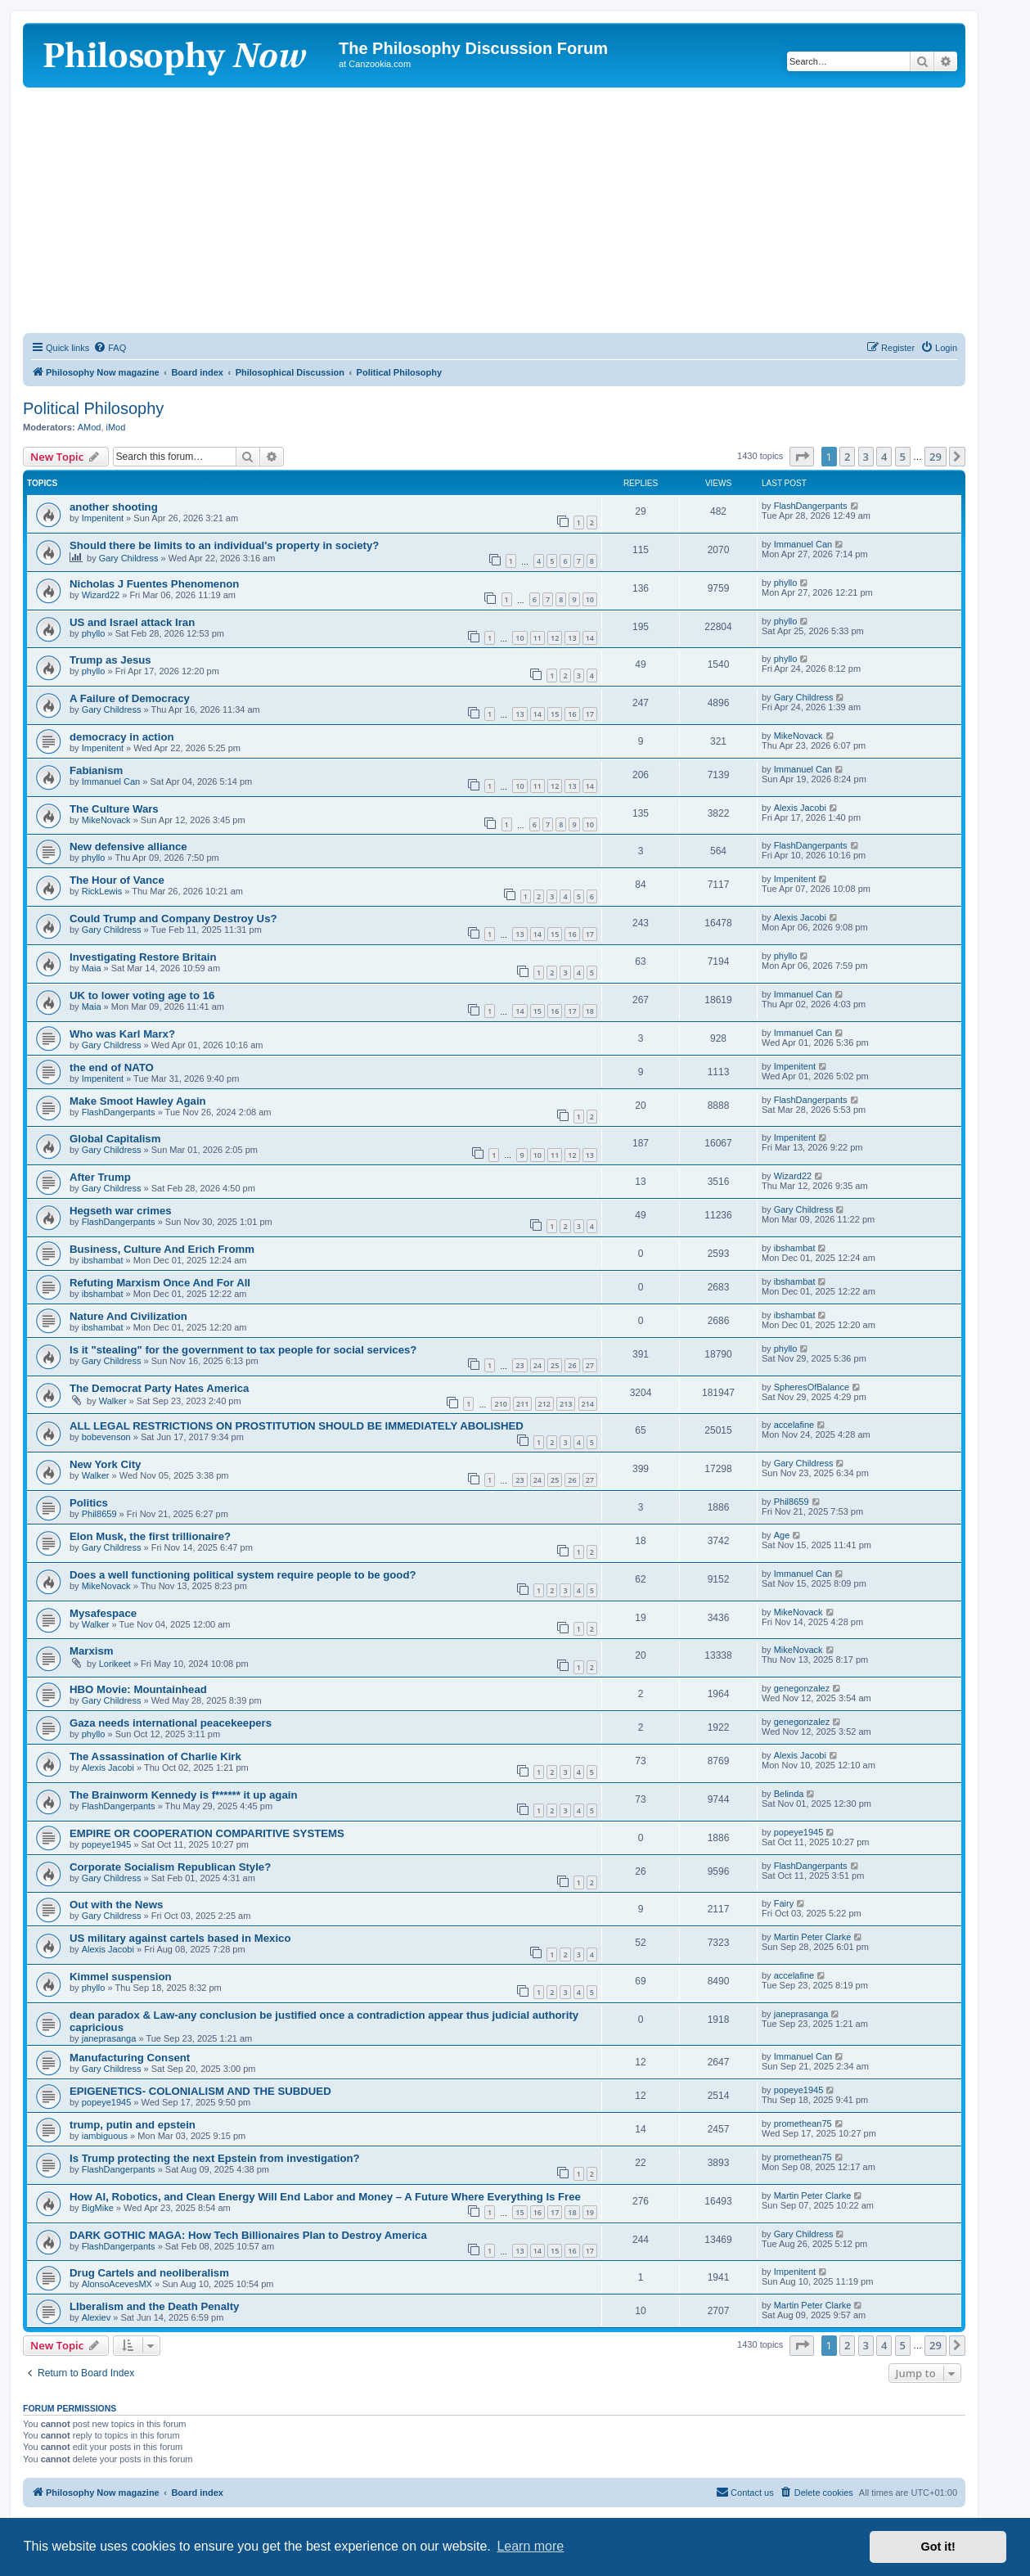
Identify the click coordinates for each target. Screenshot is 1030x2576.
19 (590, 2212)
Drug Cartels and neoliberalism (149, 2273)
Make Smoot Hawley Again (138, 1101)
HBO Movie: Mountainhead (138, 1689)
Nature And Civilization (128, 1316)
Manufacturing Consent (130, 2057)
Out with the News (116, 1904)
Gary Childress (129, 558)
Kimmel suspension (121, 1976)
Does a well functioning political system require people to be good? (243, 1575)
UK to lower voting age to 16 (142, 995)
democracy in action (122, 737)
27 (590, 1365)
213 (566, 1403)
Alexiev (96, 2317)
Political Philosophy (93, 408)
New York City (105, 1464)
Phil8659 (99, 1514)
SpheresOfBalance (811, 1387)
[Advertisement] (494, 210)
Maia (91, 968)
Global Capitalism (115, 1139)
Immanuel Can (803, 544)
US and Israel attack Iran (132, 622)
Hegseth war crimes (121, 1211)
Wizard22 (100, 595)
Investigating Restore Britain (143, 957)
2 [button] (847, 456)
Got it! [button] (938, 2546)
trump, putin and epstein (133, 2125)
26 (572, 1365)
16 (572, 714)
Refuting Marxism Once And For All (160, 1283)
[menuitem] (109, 348)
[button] (801, 456)
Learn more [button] (530, 2546)
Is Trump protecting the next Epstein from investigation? (215, 2158)
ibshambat (103, 1260)
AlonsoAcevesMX (117, 2284)
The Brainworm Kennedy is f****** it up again (183, 1795)
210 (500, 1403)
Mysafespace (103, 1613)
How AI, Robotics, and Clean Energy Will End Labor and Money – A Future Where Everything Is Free (325, 2197)
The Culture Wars (114, 809)
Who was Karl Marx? (122, 1034)
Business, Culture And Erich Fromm (162, 1249)
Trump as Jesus (110, 660)
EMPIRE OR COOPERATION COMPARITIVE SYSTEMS (207, 1833)
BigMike (98, 2208)
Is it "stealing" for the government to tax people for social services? (243, 1350)
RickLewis (102, 891)
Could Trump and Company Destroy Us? (173, 918)
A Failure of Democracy (130, 698)
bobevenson (106, 1437)
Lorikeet (115, 1664)
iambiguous (105, 2136)
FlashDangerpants (811, 506)
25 (555, 1365)
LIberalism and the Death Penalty (154, 2306)
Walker (113, 1401)
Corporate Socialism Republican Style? (170, 1867)
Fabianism (96, 770)
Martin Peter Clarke (813, 1937)
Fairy (784, 1903)
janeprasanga (109, 2038)
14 (590, 638)
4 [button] (884, 456)
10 (590, 599)
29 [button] (935, 456)
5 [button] (903, 456)
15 (555, 714)
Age (782, 1535)
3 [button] (866, 456)
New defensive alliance (128, 846)
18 (590, 1011)
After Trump (100, 1177)
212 (544, 1403)
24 (537, 1365)
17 (590, 714)
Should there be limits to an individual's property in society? (224, 545)
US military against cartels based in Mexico (180, 1938)
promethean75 (803, 2123)
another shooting (114, 507)
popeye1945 (107, 1844)
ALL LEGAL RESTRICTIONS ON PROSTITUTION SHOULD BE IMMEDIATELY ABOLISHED (297, 1426)
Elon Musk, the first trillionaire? (150, 1536)
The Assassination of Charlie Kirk (155, 1756)
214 (588, 1403)
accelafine (794, 1425)
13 (572, 638)
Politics (89, 1503)
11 (537, 638)
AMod (89, 427)
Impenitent (103, 518)
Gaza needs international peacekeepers (171, 1723)
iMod (116, 427)
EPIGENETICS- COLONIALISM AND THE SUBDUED (200, 2091)
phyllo (786, 583)
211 (522, 1403)
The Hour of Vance (117, 880)
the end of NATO (112, 1067)
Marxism (92, 1651)
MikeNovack (798, 736)
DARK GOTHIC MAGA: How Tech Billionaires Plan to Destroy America (248, 2235)
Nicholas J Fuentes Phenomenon (154, 584)
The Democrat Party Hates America (159, 1388)
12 (555, 638)
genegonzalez (802, 1688)
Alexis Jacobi (800, 808)
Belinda (789, 1794)
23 (519, 1365)
